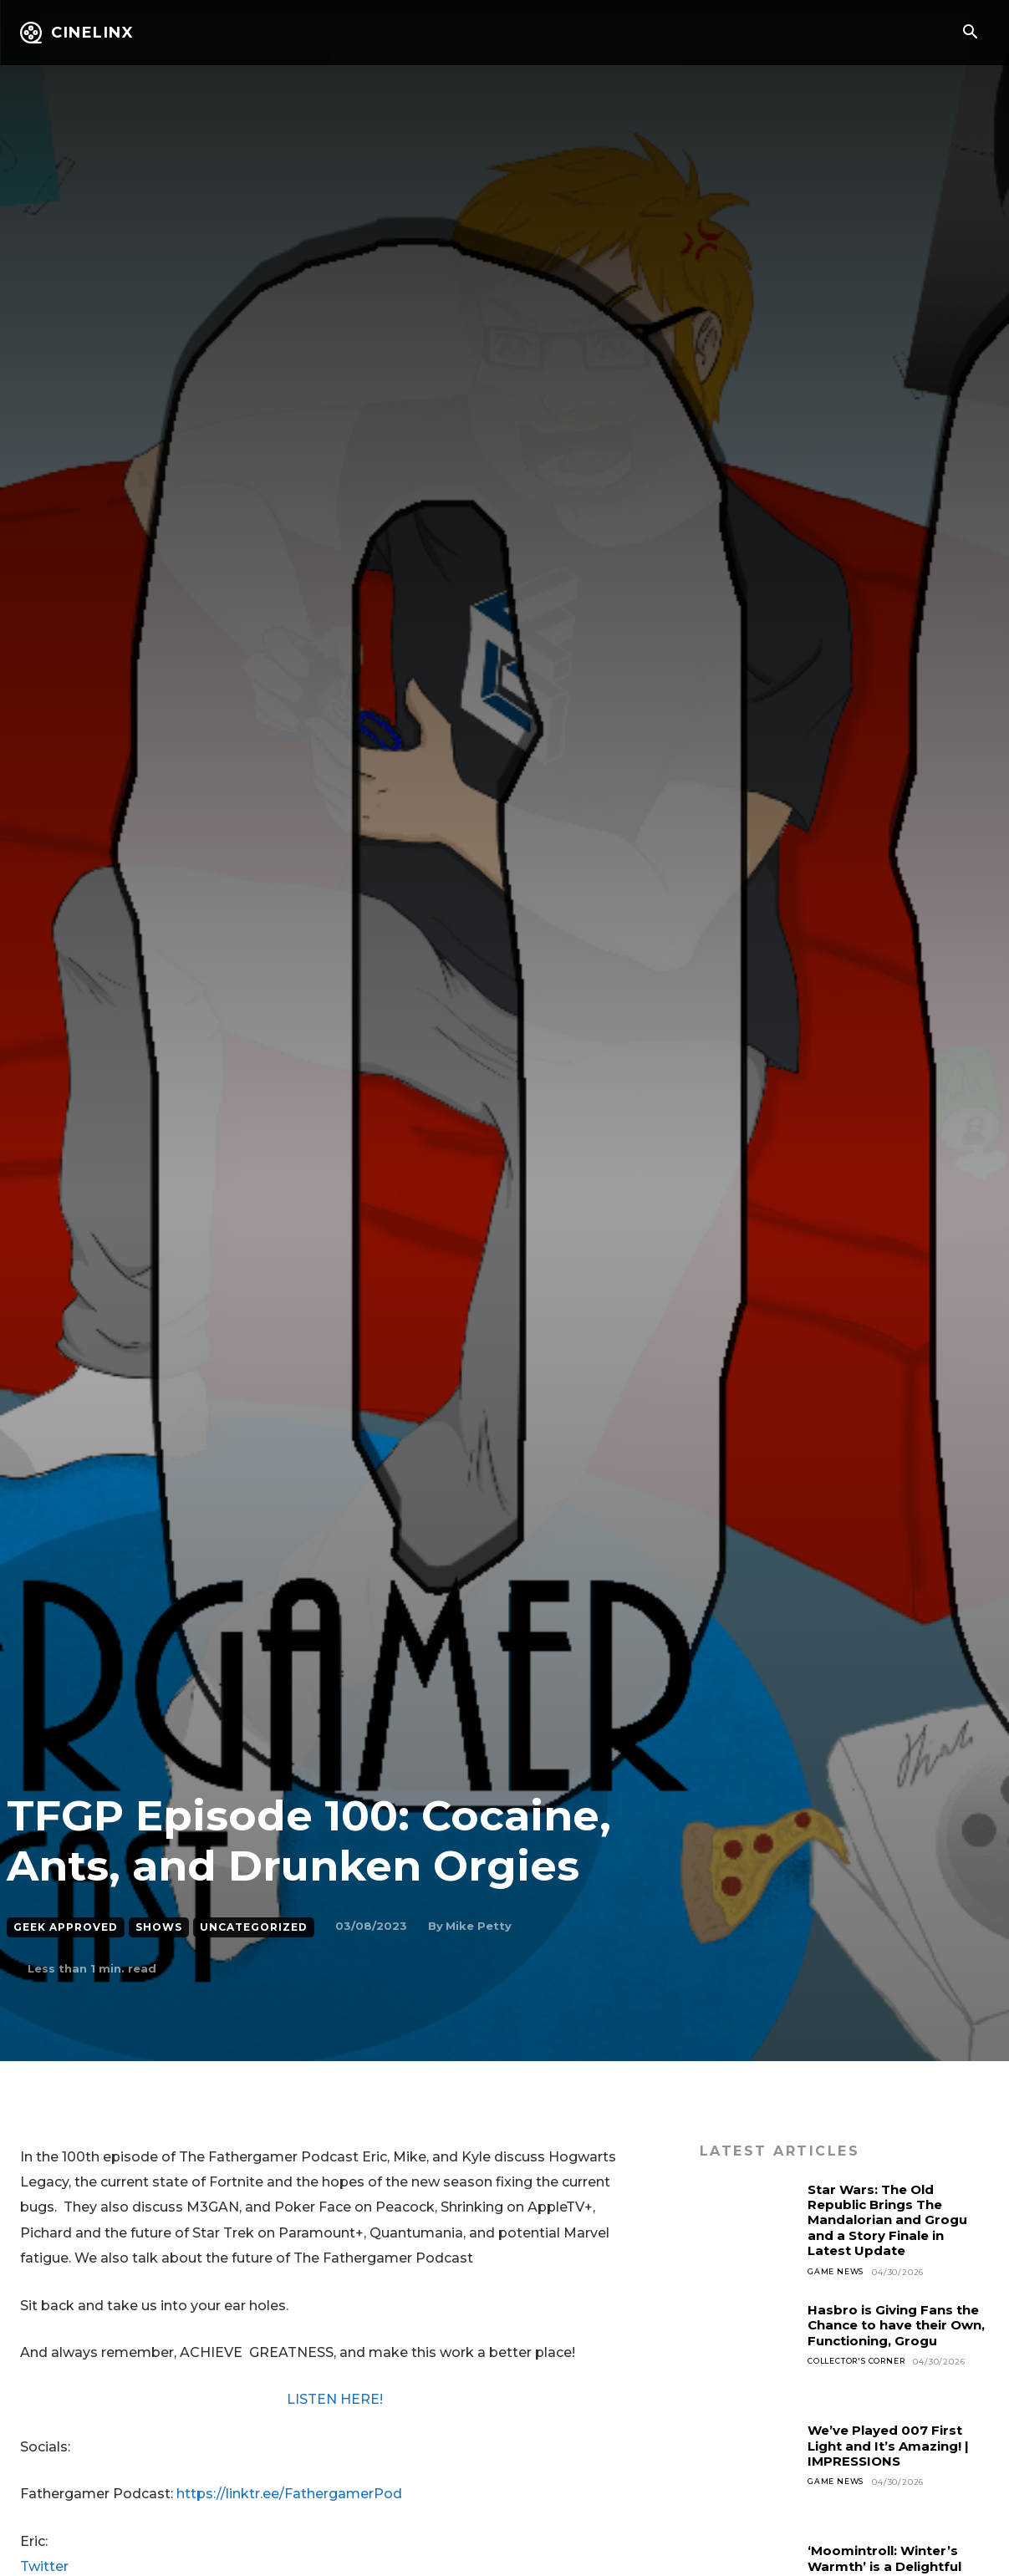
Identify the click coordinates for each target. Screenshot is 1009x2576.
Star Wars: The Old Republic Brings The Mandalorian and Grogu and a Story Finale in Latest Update (893, 2220)
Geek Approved (66, 1927)
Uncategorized (253, 1927)
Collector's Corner (862, 2361)
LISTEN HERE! (335, 2399)
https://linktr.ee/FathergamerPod (289, 2494)
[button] (969, 33)
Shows (159, 1927)
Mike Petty (479, 1925)
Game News (838, 2272)
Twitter (44, 2566)
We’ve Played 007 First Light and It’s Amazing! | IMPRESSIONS (895, 2445)
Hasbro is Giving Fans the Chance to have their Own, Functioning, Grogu (898, 2325)
